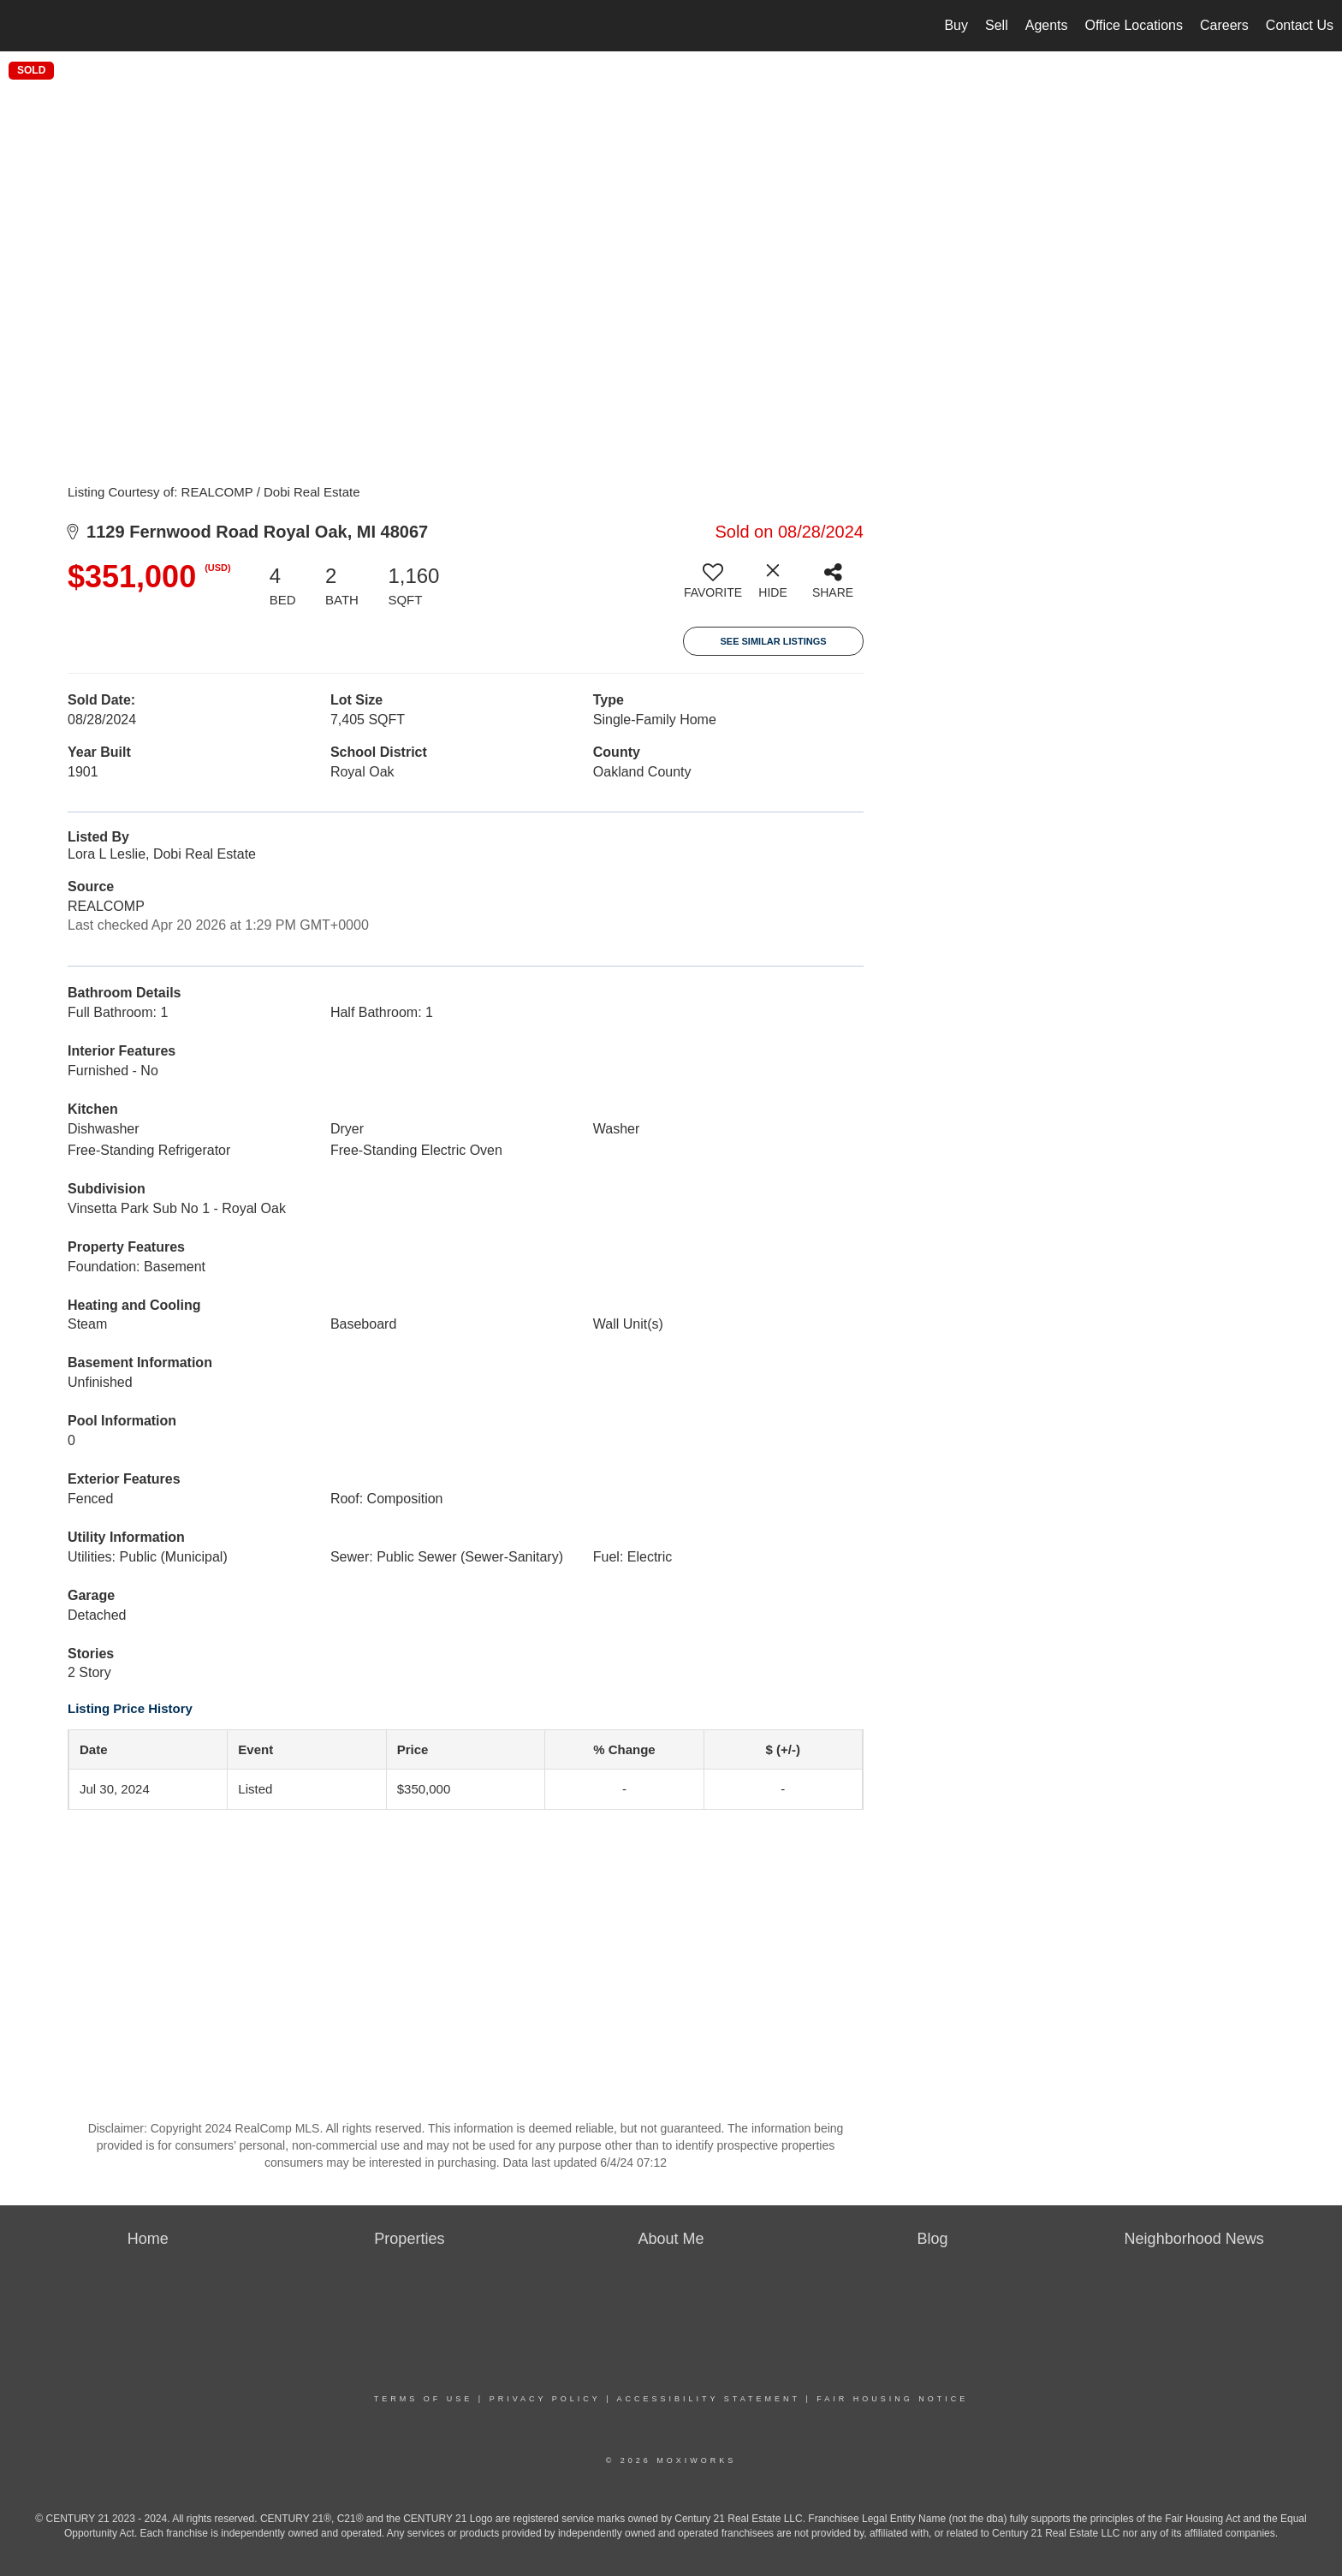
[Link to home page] (22, 25)
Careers (1224, 25)
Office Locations (1134, 25)
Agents (1046, 25)
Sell (996, 25)
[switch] (713, 587)
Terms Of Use (423, 2399)
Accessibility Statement (708, 2399)
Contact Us (1299, 25)
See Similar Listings (773, 641)
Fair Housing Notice (892, 2399)
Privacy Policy (545, 2399)
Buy (956, 25)
